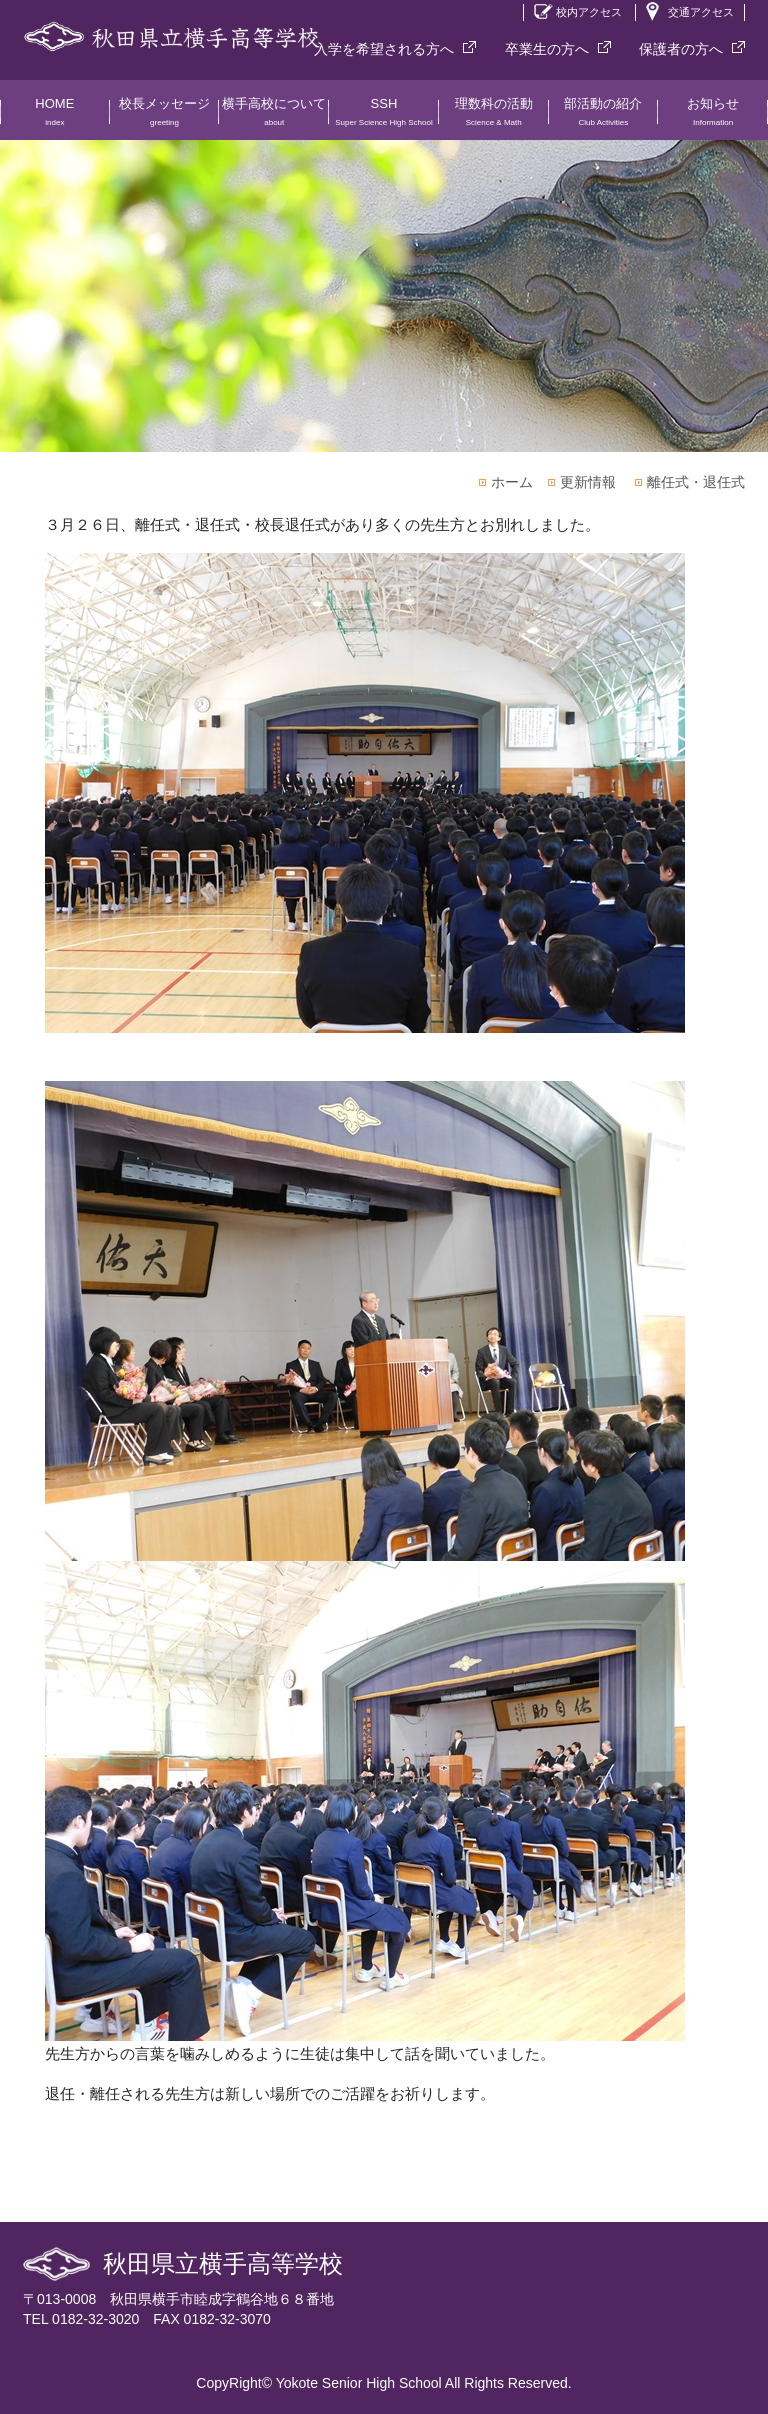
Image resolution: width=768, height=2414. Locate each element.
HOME (55, 118)
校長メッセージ (165, 118)
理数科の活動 (494, 118)
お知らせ (713, 118)
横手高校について (274, 118)
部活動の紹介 (604, 118)
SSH (384, 118)
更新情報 (588, 482)
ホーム (512, 482)
